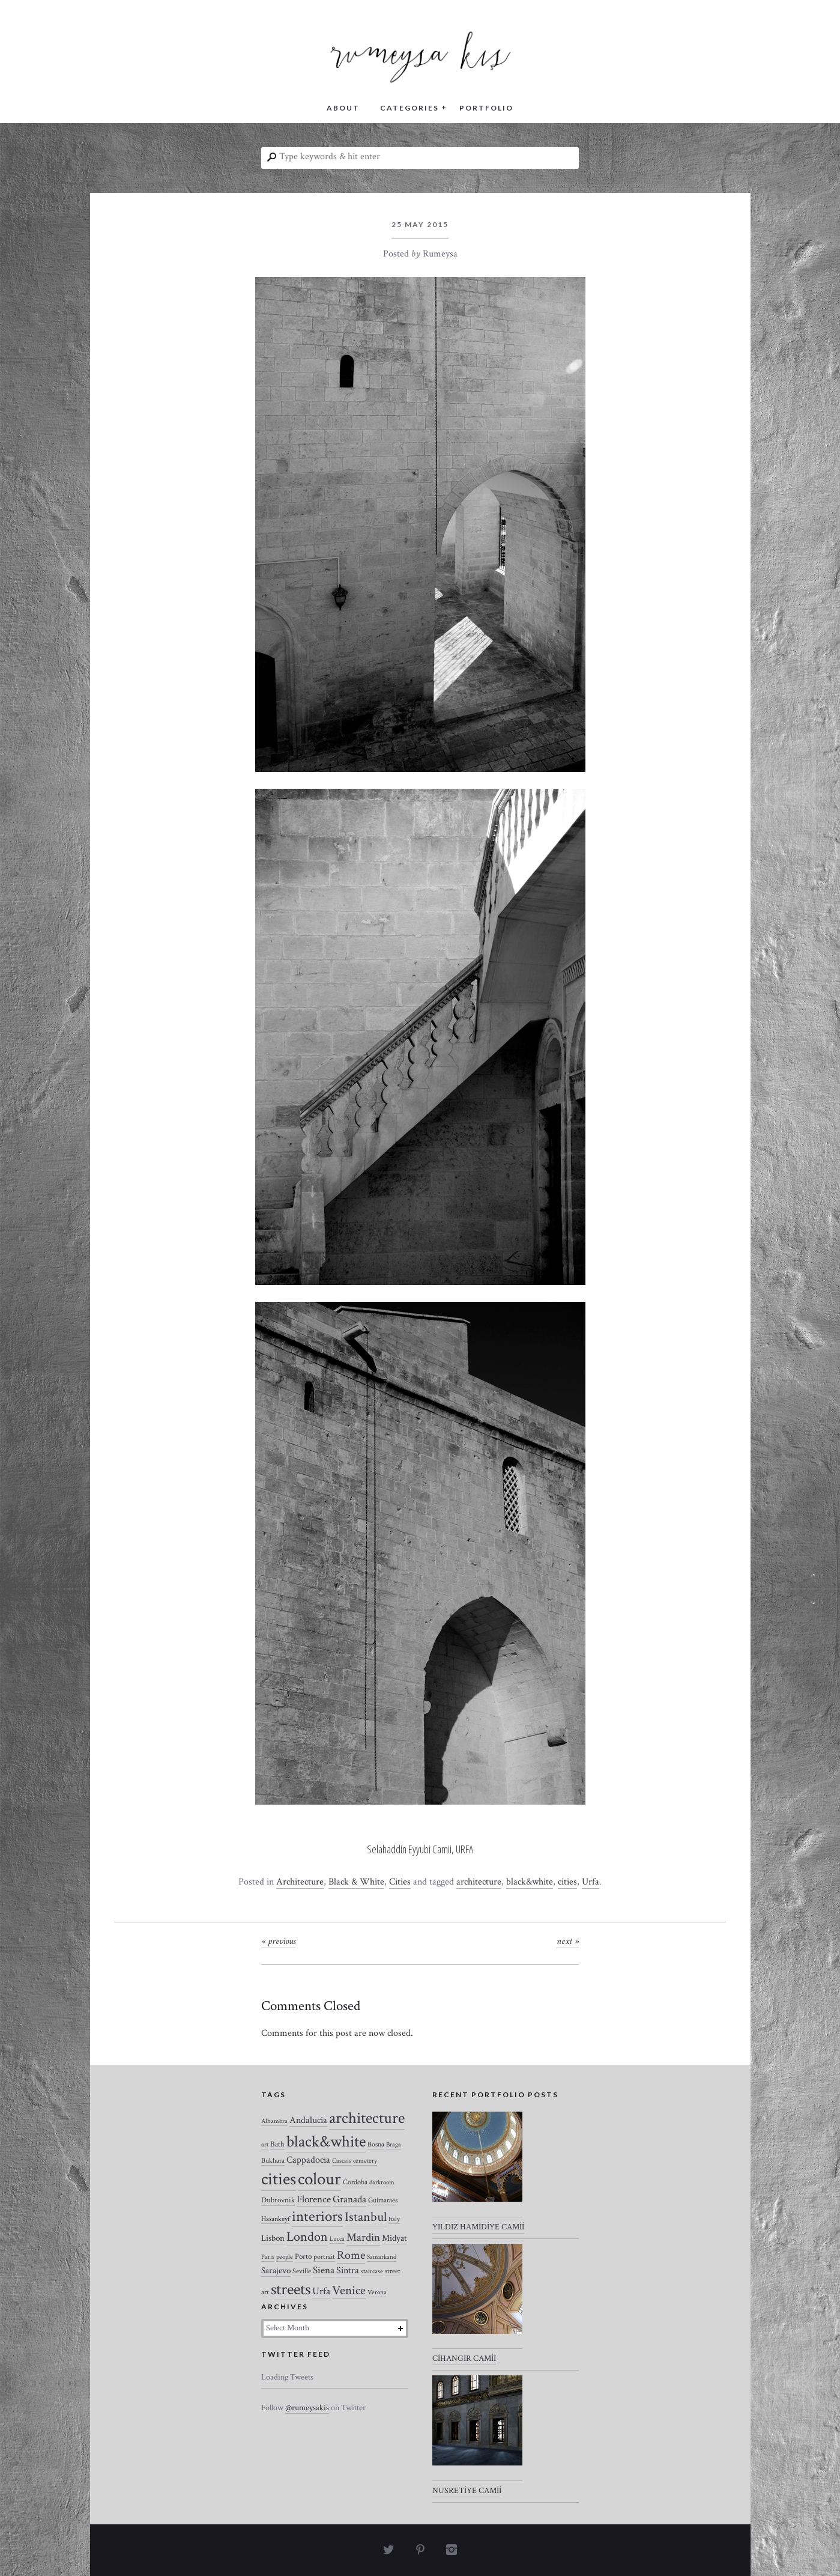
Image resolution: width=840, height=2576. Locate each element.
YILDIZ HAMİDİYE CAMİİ (478, 2227)
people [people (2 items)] (284, 2257)
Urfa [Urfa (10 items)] (321, 2291)
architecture (478, 1882)
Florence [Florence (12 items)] (314, 2199)
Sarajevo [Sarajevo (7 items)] (276, 2270)
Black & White (356, 1882)
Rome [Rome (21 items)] (351, 2255)
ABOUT (343, 107)
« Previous (278, 1941)
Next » (568, 1941)
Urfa (590, 1882)
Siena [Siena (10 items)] (323, 2270)
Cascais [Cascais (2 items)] (341, 2161)
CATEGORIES (409, 107)
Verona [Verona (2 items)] (377, 2292)
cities (567, 1882)
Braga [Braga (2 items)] (393, 2144)
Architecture (300, 1882)
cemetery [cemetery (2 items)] (365, 2161)
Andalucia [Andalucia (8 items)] (308, 2120)
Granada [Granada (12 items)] (349, 2199)
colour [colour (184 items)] (319, 2178)
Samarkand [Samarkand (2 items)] (381, 2257)
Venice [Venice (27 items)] (349, 2290)
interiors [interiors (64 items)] (317, 2216)
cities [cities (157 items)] (278, 2179)
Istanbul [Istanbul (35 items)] (366, 2217)
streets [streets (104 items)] (290, 2289)
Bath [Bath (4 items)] (277, 2144)
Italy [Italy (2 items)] (394, 2219)
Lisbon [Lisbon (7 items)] (273, 2238)
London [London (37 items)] (307, 2237)
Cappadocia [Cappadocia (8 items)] (308, 2160)
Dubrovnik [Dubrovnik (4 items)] (278, 2200)
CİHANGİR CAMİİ (464, 2358)
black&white (529, 1882)
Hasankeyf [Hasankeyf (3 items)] (275, 2218)
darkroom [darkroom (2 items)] (381, 2182)
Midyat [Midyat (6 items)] (394, 2238)
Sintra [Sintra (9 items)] (347, 2270)
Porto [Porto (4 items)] (303, 2257)
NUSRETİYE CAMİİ (466, 2490)
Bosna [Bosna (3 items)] (375, 2144)
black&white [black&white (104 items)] (326, 2141)
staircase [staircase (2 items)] (372, 2271)
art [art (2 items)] (264, 2144)
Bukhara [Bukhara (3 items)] (273, 2160)
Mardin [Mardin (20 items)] (363, 2237)
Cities (400, 1882)
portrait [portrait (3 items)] (324, 2256)
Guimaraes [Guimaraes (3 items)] (382, 2200)
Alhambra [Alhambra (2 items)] (274, 2121)
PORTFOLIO (486, 107)
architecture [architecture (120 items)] (367, 2118)
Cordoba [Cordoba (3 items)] (355, 2182)
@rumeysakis (307, 2407)
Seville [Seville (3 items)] (301, 2271)
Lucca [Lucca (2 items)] (337, 2239)
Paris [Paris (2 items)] (267, 2257)
